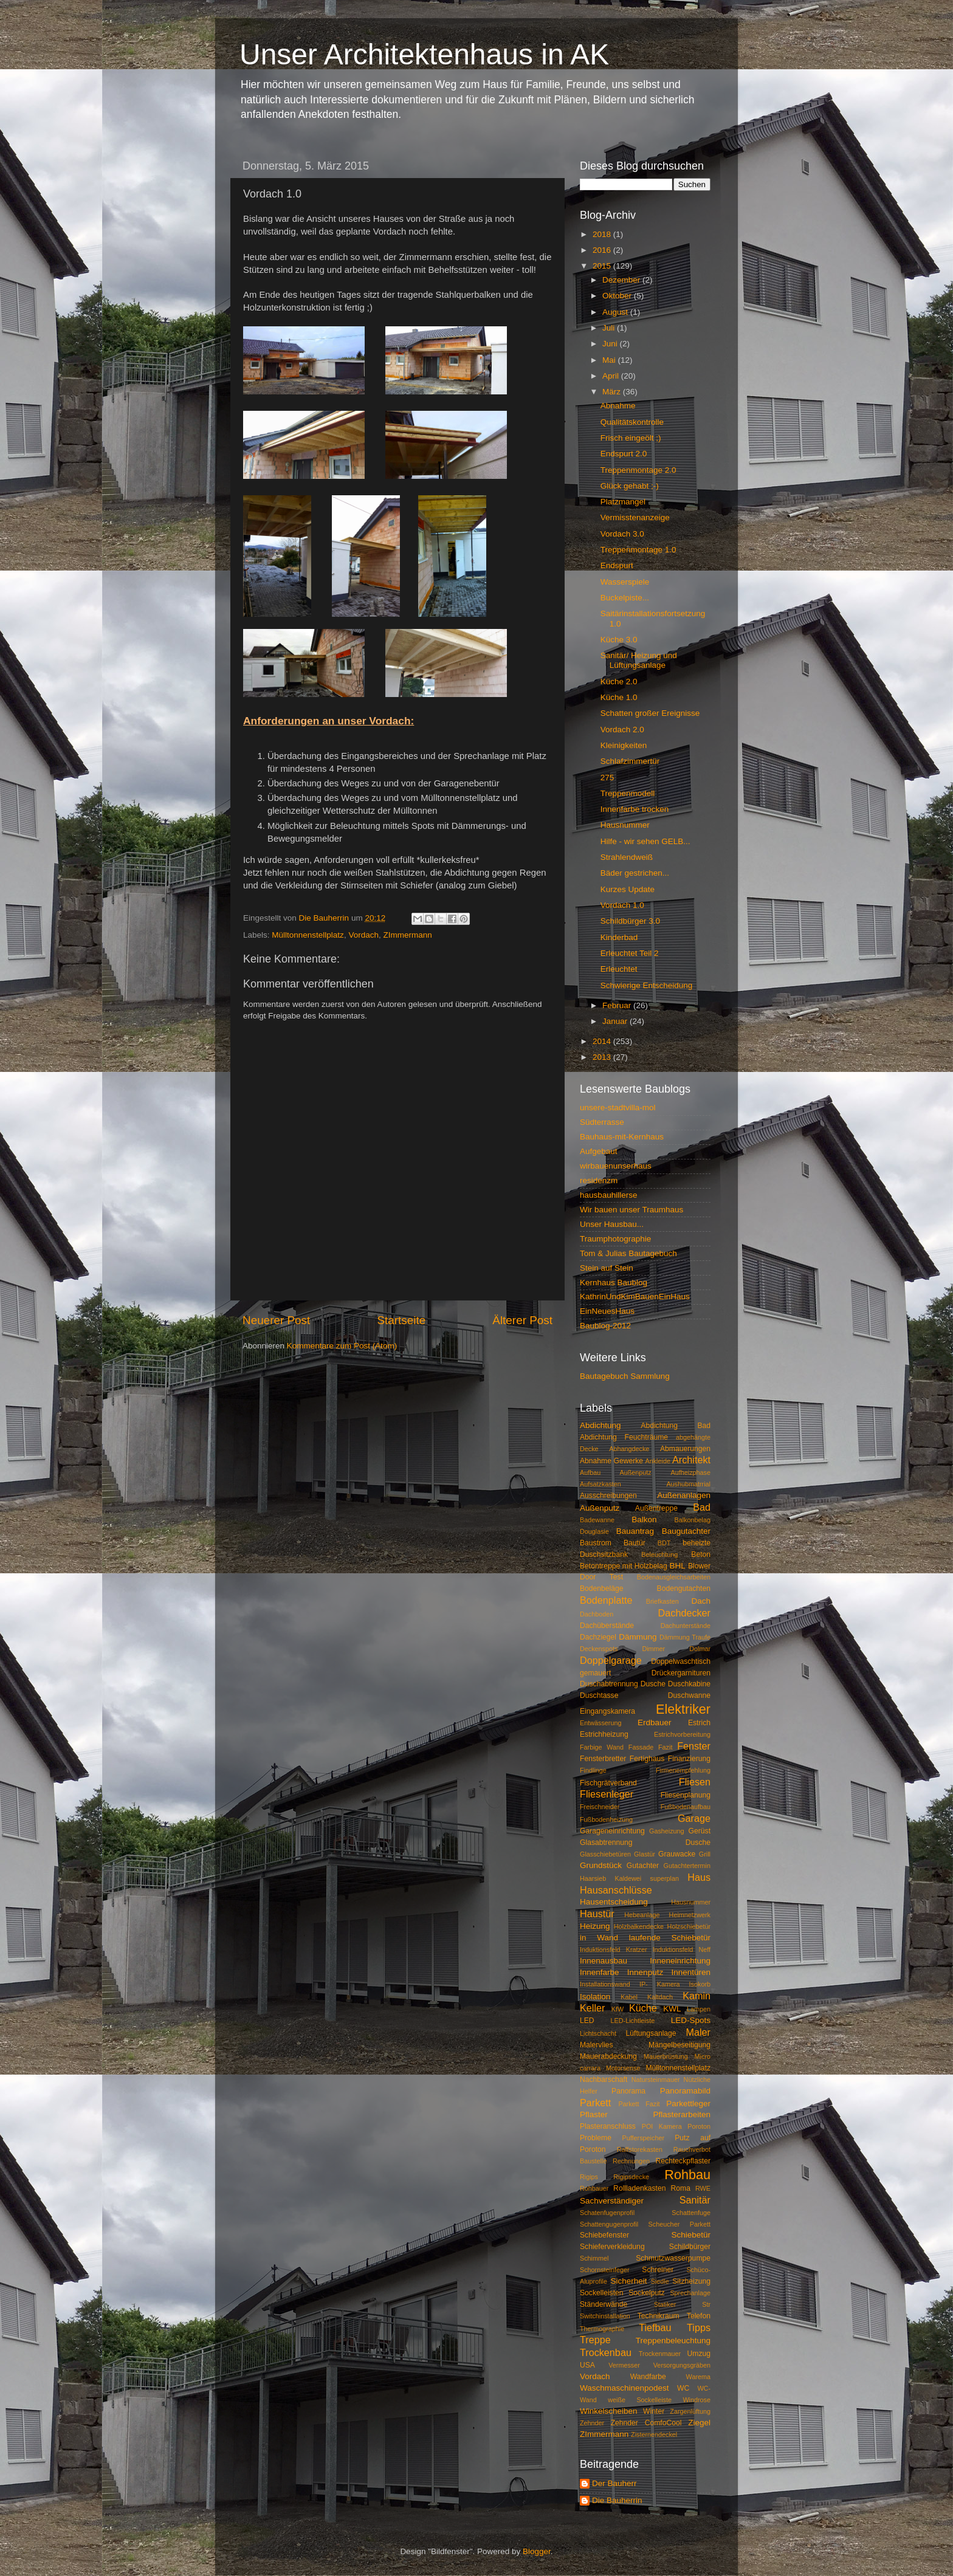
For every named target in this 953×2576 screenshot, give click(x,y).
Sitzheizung (691, 2281)
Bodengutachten (683, 1588)
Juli (609, 327)
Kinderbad (619, 937)
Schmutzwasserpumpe (673, 2258)
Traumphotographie (615, 1238)
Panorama (628, 2091)
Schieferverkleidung (612, 2246)
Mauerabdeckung (608, 2056)
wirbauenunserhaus (616, 1165)
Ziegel (699, 2422)
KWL (672, 2008)
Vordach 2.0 (622, 729)
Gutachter (643, 1865)
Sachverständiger (612, 2200)
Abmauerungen (685, 1448)
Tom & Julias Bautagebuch (628, 1253)
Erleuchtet (619, 969)
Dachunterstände (685, 1625)
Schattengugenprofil (609, 2224)
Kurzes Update (627, 889)
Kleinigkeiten (623, 745)
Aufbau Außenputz (616, 1472)
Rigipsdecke (631, 2176)
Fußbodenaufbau (685, 1806)
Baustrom (595, 1543)
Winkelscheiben (609, 2411)
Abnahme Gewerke (611, 1461)
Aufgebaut (599, 1151)
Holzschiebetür (688, 1926)
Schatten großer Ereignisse (650, 713)
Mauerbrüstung (666, 2056)
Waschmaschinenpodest (624, 2387)
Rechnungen (631, 2161)
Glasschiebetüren (605, 1854)
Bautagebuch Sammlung (625, 1376)
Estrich (699, 1723)
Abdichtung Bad (675, 1425)
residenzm (599, 1180)
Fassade (640, 1747)
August (616, 312)
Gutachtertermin (687, 1865)
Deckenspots (599, 1648)
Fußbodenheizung (606, 1819)
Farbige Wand (602, 1747)
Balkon (643, 1519)
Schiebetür (690, 2234)
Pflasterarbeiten (681, 2114)
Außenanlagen (683, 1495)
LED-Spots (690, 2020)
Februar (617, 1005)
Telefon (698, 2316)
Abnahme (618, 405)
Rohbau (687, 2174)
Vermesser (624, 2365)
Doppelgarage (611, 1660)
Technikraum (658, 2316)
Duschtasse (599, 1695)
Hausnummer (625, 824)
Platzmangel (622, 501)
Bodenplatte (606, 1600)
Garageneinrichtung (612, 1831)
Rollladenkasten (639, 2188)
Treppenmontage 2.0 (638, 470)
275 (607, 777)
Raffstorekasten (639, 2149)
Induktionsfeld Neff (681, 1949)
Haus (698, 1877)
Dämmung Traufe (684, 1637)
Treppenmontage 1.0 (638, 549)
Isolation (595, 1996)
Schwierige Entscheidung (646, 985)
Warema (698, 2376)
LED (587, 2020)
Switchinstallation (605, 2316)
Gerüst (699, 1831)
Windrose (696, 2399)
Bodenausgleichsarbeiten (673, 1577)
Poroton (698, 2126)
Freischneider (599, 1806)
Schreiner (657, 2269)
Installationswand (605, 1984)
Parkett (595, 2102)
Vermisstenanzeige (635, 517)
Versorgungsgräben (681, 2365)
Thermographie (602, 2328)
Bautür (634, 1543)
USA (587, 2365)
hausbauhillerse (609, 1195)
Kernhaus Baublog (613, 1282)
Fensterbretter (603, 1758)
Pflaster (594, 2114)
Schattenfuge (691, 2212)
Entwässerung (600, 1722)
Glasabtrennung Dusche (645, 1842)
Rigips (589, 2176)
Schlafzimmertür (630, 761)
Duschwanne (689, 1695)
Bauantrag (635, 1531)
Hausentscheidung (614, 1901)
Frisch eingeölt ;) (630, 437)
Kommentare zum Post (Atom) (342, 1345)
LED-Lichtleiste (633, 2020)
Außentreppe (656, 1508)
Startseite (401, 1320)
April (611, 375)
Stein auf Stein (606, 1268)
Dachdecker (684, 1612)
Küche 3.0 (619, 639)
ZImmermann (407, 934)
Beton (700, 1554)
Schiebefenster (604, 2235)
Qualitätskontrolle (632, 422)
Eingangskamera (607, 1711)
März (612, 391)
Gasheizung (666, 1831)
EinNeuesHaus (607, 1311)
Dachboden (596, 1614)
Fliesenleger (606, 1793)
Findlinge (593, 1770)
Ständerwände (603, 2304)
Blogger (537, 2551)
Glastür (644, 1854)
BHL (678, 1565)
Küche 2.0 (619, 681)
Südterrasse (602, 1122)
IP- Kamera (659, 1984)
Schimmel (594, 2258)
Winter (653, 2411)
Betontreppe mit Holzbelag (623, 1566)
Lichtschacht (598, 2033)
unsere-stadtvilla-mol (618, 1107)
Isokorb (699, 1984)
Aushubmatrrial (688, 1484)
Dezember (622, 279)
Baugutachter (686, 1531)
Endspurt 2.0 (623, 453)
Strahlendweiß (626, 857)
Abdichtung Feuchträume (624, 1437)
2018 (603, 234)
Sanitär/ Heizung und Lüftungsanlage (638, 660)
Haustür (597, 1913)
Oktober (618, 295)
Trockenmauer (660, 2353)
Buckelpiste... (624, 597)
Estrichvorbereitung (682, 1734)
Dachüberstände (607, 1625)
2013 (603, 1057)
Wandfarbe (648, 2376)
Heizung (595, 1926)
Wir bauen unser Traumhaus (631, 1209)
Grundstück (601, 1865)
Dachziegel (598, 1637)
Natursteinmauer (655, 2079)
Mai (610, 360)
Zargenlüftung (690, 2411)
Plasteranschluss (608, 2126)
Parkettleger (688, 2103)
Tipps (698, 2327)
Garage (694, 1818)
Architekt (691, 1459)
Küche (643, 2007)
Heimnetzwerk (689, 1914)
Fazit (665, 1747)
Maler (698, 2032)
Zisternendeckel (654, 2434)
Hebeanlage (641, 1914)
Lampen (698, 2009)
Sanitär (694, 2199)
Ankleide (657, 1461)
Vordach (363, 934)
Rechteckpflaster (683, 2161)
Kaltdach (660, 1997)
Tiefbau (655, 2327)
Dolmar (699, 1648)
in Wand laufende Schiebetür (645, 1937)
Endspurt (616, 565)
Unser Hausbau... (612, 1224)
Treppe (595, 2339)
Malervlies (596, 2045)
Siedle (660, 2281)
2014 (603, 1041)
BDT (664, 1543)
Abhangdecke (629, 1448)
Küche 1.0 (619, 697)
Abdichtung (600, 1425)
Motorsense (623, 2068)
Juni (611, 343)
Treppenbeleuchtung (673, 2340)
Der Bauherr (614, 2483)
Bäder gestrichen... (634, 873)
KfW (617, 2009)
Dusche (653, 1684)
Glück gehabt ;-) (629, 485)
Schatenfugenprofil (607, 2212)
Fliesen (694, 1781)
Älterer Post (522, 1320)
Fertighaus (647, 1758)
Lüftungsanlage (651, 2033)
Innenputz (645, 1972)
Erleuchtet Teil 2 (629, 953)
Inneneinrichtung (680, 1960)
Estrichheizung (604, 1734)
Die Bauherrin (617, 2500)
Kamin (696, 1995)
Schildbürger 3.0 (630, 921)
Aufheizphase (690, 1472)
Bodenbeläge (602, 1588)
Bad (701, 1507)
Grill (704, 1854)
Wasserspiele (625, 581)
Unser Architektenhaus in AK (424, 54)
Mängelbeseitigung (679, 2045)
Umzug (698, 2353)
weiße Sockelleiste (640, 2399)
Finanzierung (689, 1758)
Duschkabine (689, 1684)
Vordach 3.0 (622, 533)
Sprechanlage (690, 2292)
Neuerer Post (276, 1320)
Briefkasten (662, 1601)
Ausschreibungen (608, 1495)
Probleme (595, 2138)
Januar (616, 1021)
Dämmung (637, 1636)
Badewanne (597, 1519)
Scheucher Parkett (679, 2224)
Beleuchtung (659, 1554)
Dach (701, 1601)
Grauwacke (676, 1854)
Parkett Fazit (638, 2103)
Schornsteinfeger (605, 2269)
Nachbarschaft (603, 2079)
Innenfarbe (599, 1972)
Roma (680, 2188)
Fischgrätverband (608, 1783)
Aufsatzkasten (600, 1484)
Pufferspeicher (643, 2138)
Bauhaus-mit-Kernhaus (622, 1136)
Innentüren (690, 1972)
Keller (592, 2007)
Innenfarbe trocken (634, 809)
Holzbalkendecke (639, 1926)
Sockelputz (646, 2293)
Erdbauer (655, 1722)
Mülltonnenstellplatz (308, 934)
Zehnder (592, 2423)
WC (683, 2388)
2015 (603, 265)
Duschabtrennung (609, 1684)
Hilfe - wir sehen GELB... (645, 841)
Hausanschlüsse (616, 1889)
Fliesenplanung (685, 1795)
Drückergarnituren (681, 1673)
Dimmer (653, 1648)
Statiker (665, 2304)
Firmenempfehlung (683, 1770)
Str (706, 2304)
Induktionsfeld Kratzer (613, 1949)
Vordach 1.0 (622, 905)
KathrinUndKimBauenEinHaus (635, 1296)
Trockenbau (605, 2352)
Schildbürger (689, 2246)
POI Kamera (662, 2126)
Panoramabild (685, 2090)
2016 (603, 250)
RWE (702, 2188)
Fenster (693, 1745)
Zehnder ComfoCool (646, 2423)
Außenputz (599, 1508)
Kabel (629, 1997)
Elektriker (683, 1709)
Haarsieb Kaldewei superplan (629, 1878)
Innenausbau (603, 1960)
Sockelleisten (602, 2293)
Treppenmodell (627, 793)
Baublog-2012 (605, 1325)
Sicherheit (628, 2281)
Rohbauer (594, 2188)
